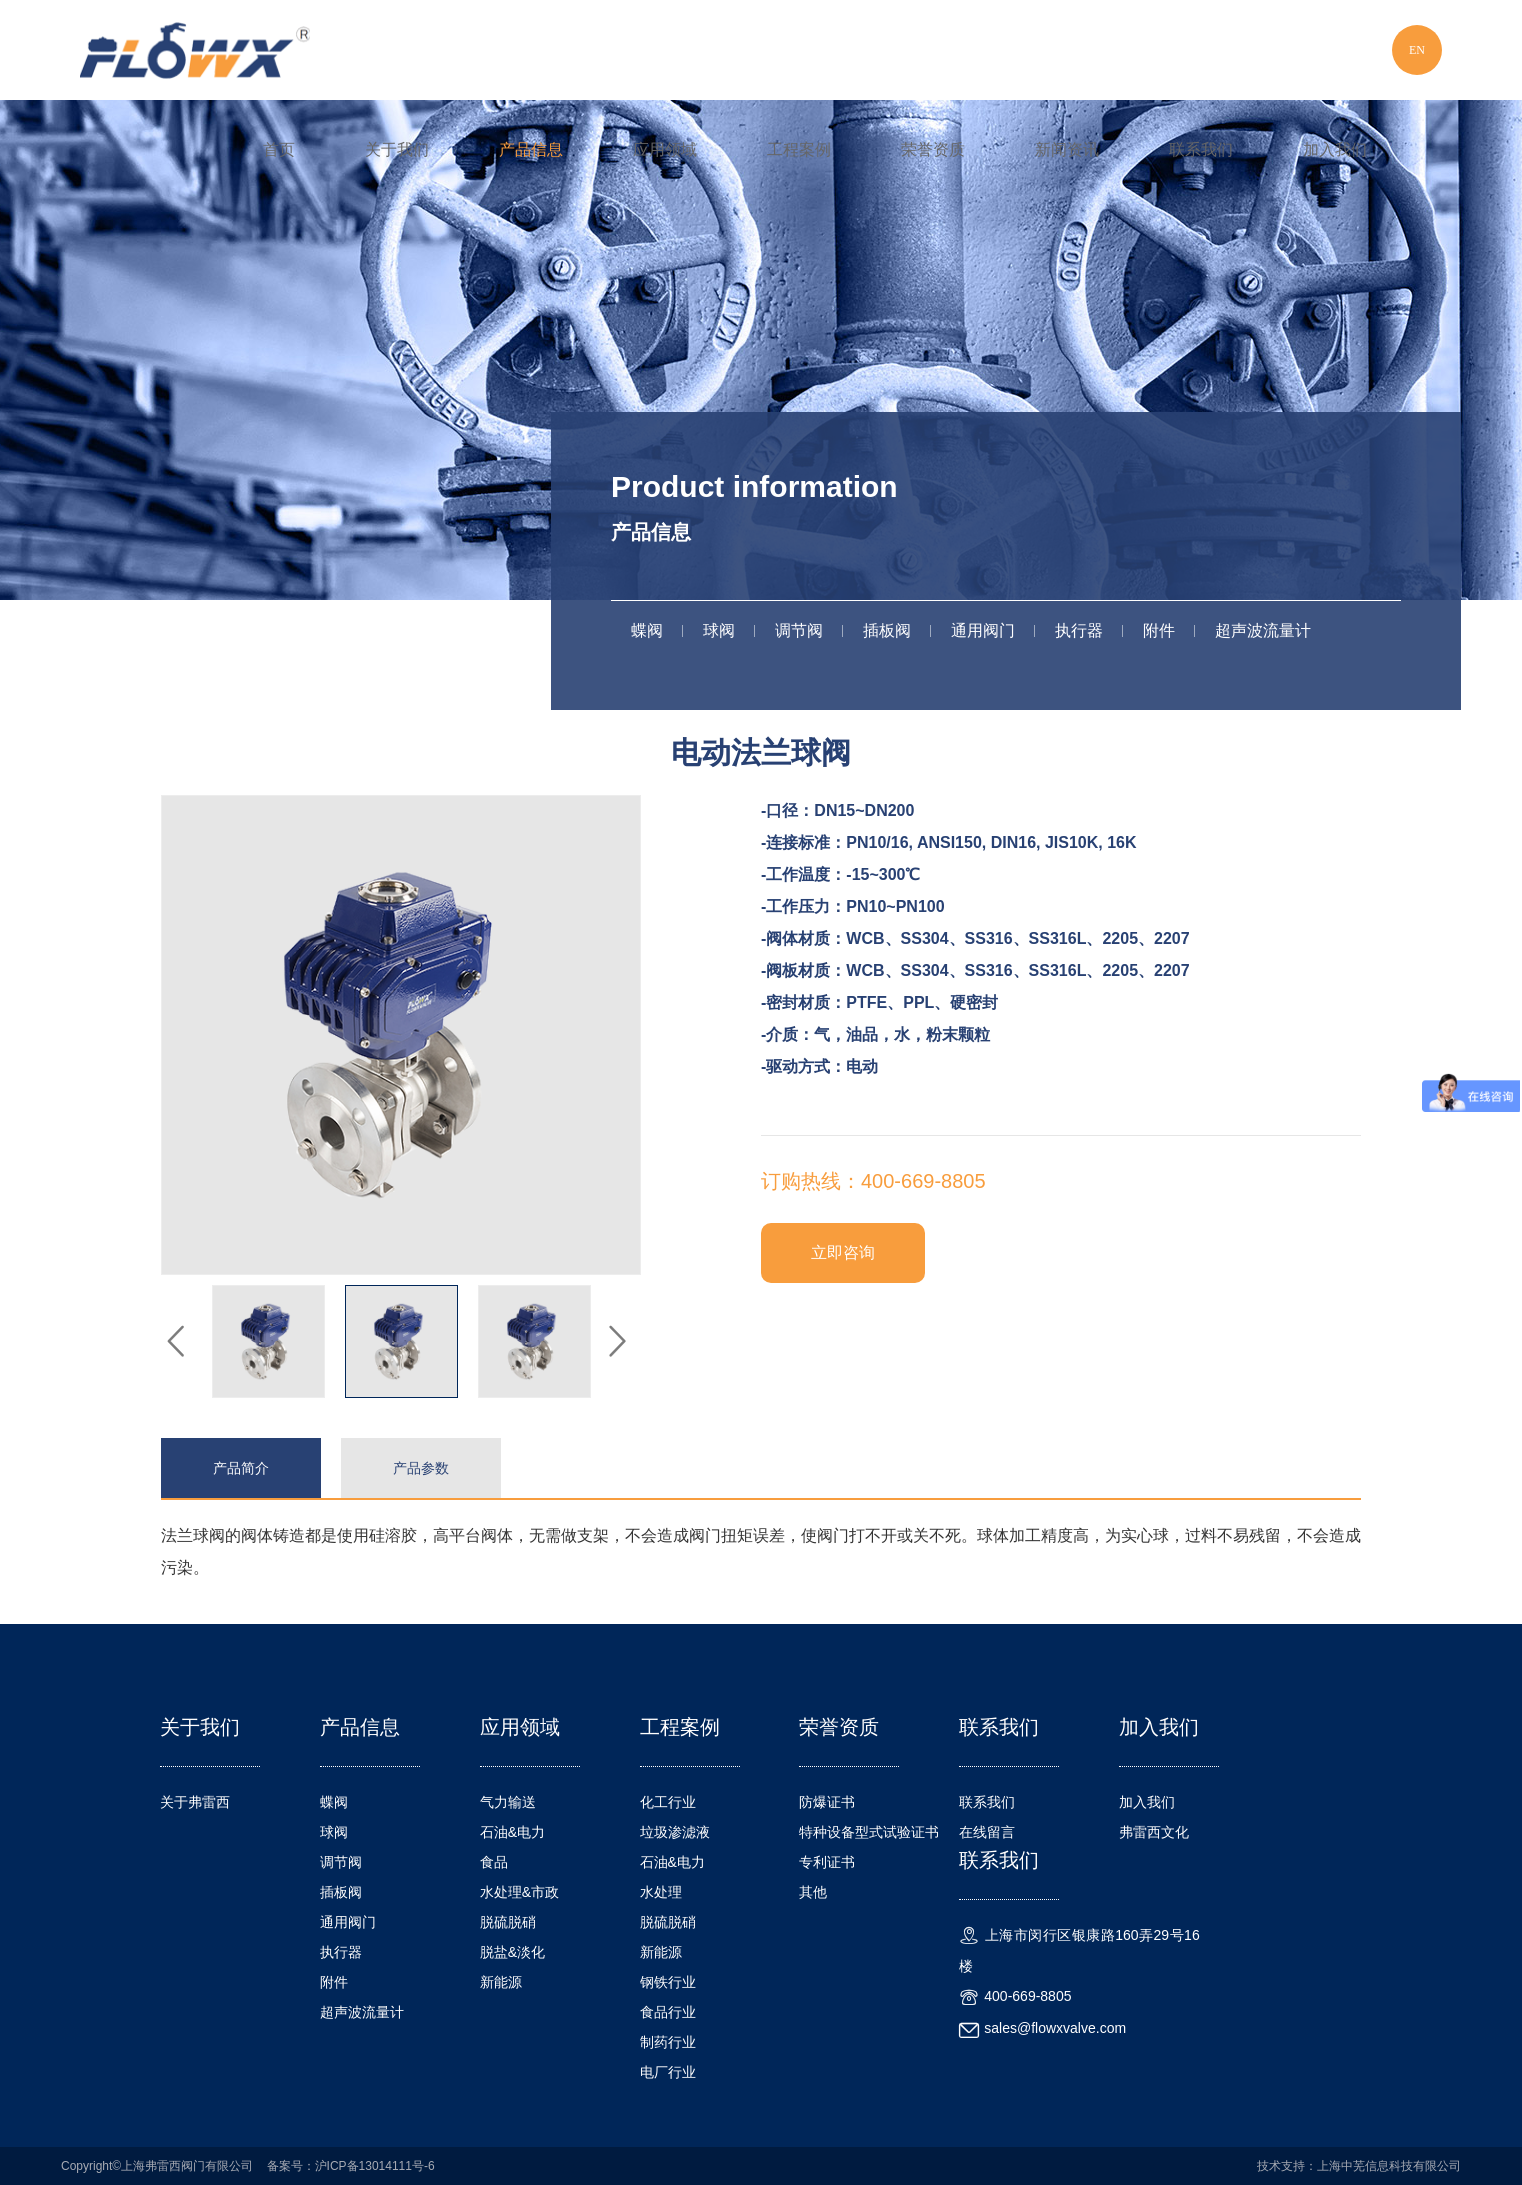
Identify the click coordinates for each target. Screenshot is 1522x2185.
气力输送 (508, 1802)
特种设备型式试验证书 (869, 1832)
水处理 (661, 1892)
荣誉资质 (933, 149)
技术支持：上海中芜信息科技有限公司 (1359, 2166)
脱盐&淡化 (512, 1952)
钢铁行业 (668, 1982)
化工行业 (668, 1802)
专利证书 (827, 1862)
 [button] (176, 1342)
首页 (279, 149)
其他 (813, 1892)
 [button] (616, 1342)
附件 (1159, 630)
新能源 (501, 1982)
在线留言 (987, 1832)
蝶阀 (647, 630)
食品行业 (668, 2012)
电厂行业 (668, 2072)
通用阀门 (983, 630)
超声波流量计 (1263, 630)
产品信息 (531, 149)
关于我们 (397, 149)
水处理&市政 (519, 1892)
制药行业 (668, 2042)
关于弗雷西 (195, 1802)
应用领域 (665, 149)
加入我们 (1335, 149)
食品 (494, 1862)
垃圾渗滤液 (675, 1832)
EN (1417, 50)
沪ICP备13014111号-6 (375, 2166)
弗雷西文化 (1154, 1832)
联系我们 (1201, 149)
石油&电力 (512, 1832)
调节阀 (799, 630)
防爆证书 (827, 1802)
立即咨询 (843, 1252)
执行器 (1079, 630)
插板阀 (887, 630)
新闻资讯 (1067, 149)
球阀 (719, 630)
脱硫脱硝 (508, 1922)
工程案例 (799, 149)
